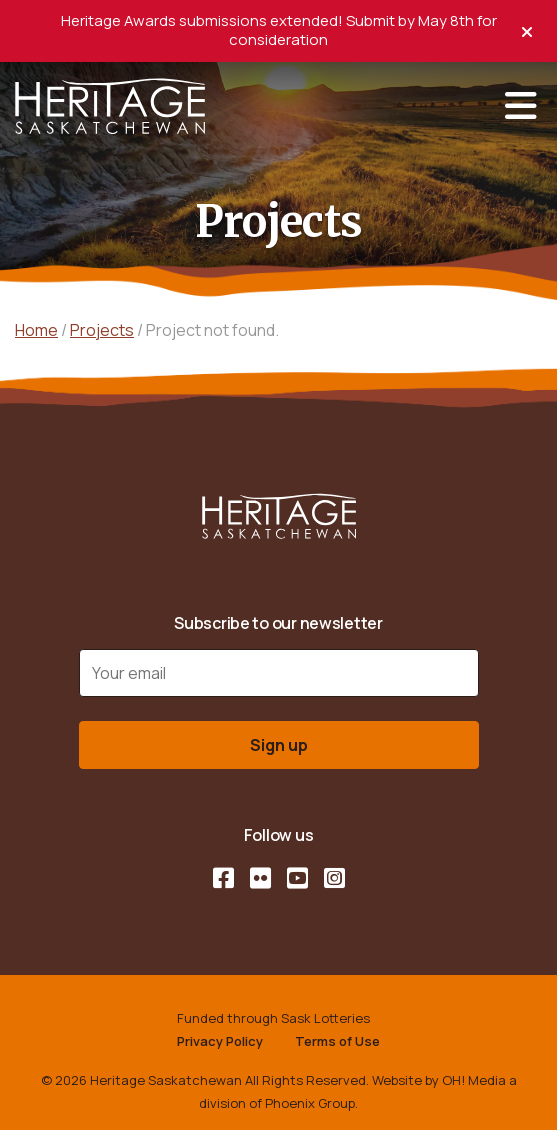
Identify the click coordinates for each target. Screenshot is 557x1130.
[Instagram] (334, 878)
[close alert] (527, 30)
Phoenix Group (310, 1103)
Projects (102, 330)
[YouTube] (297, 878)
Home (36, 330)
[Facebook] (223, 878)
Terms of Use (337, 1041)
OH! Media (474, 1080)
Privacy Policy (220, 1041)
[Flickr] (260, 878)
